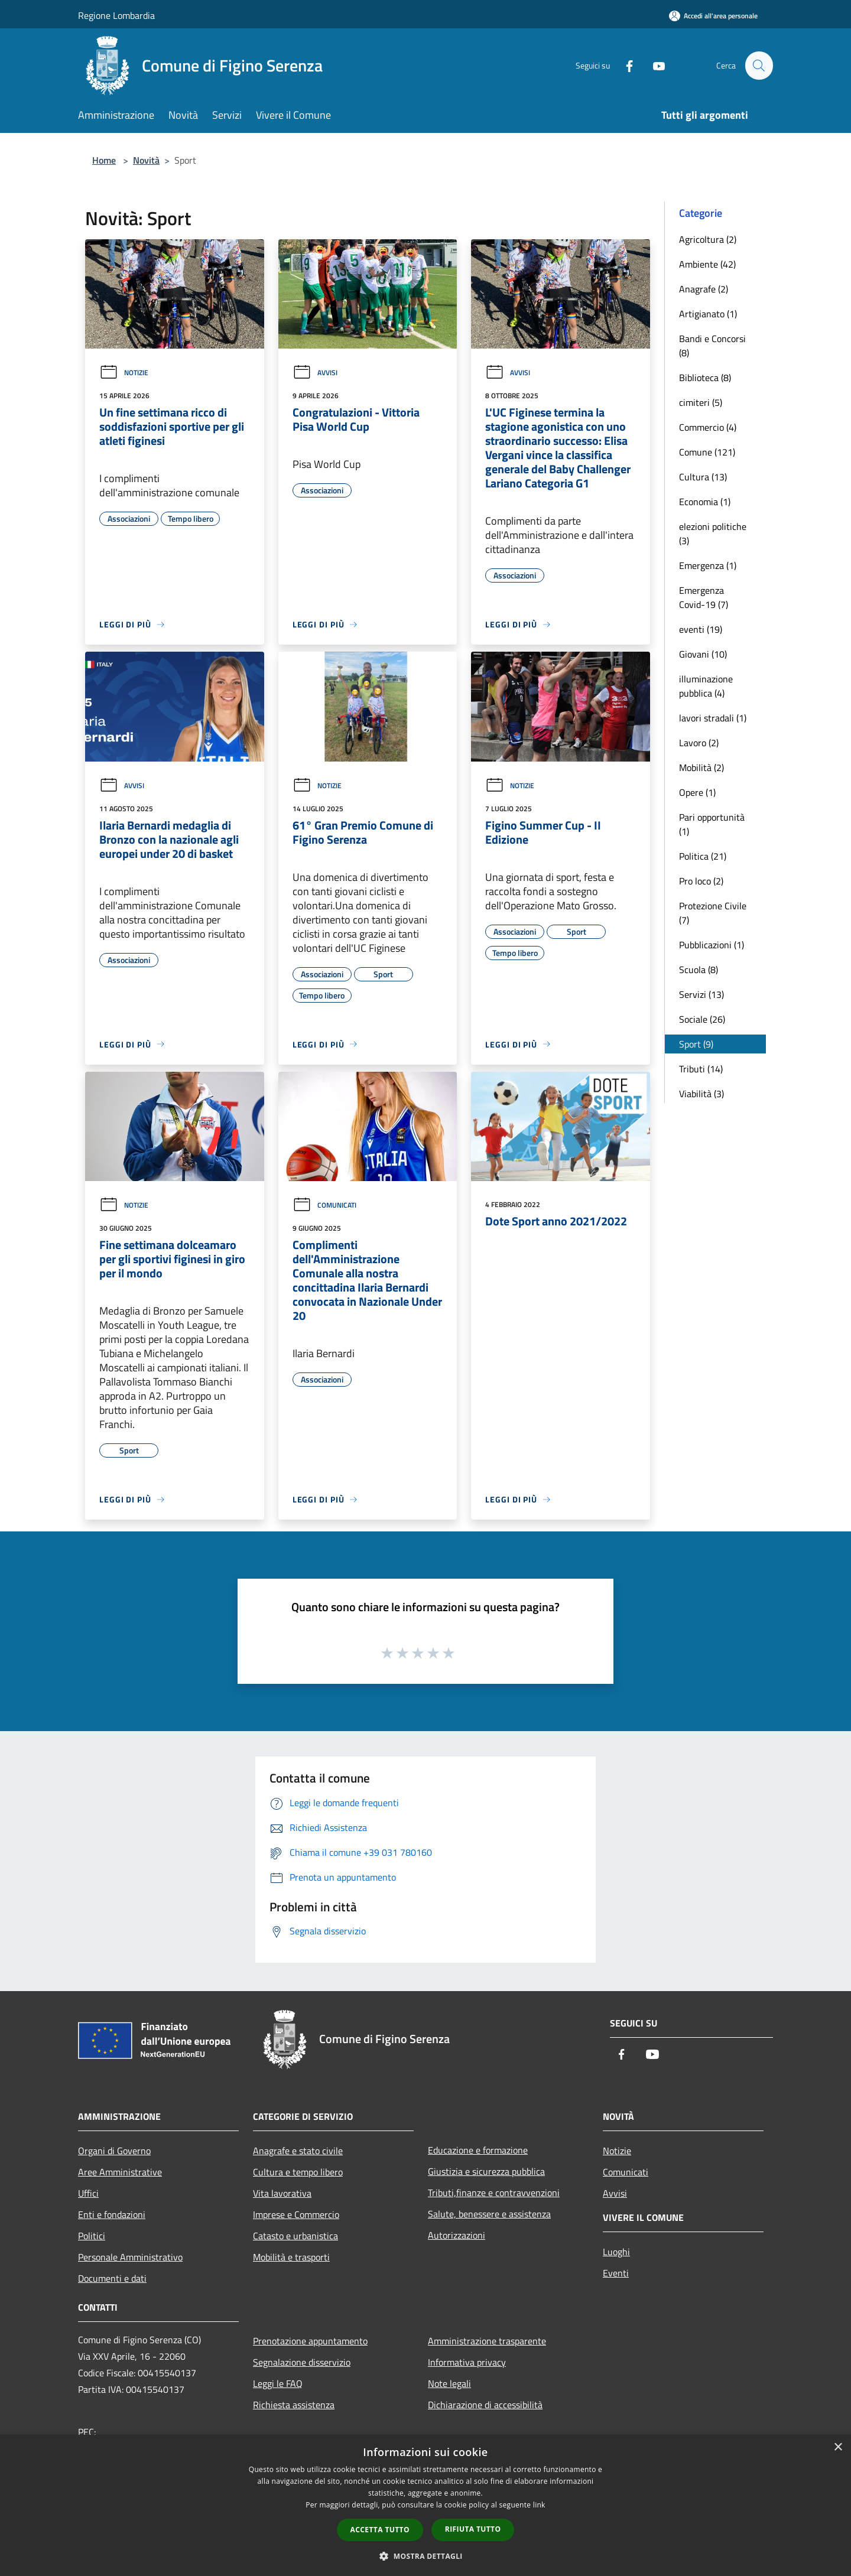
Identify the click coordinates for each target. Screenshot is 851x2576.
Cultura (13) (703, 477)
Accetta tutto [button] (380, 2530)
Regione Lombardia (116, 15)
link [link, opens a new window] (539, 2505)
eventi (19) (700, 629)
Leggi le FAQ (278, 2383)
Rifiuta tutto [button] (473, 2529)
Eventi (616, 2273)
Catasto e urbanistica (295, 2236)
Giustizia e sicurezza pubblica (486, 2171)
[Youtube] (653, 65)
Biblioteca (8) (705, 377)
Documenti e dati (112, 2278)
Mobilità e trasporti (291, 2257)
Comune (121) (707, 452)
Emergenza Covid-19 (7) (703, 597)
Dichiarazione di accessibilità (485, 2405)
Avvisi (315, 372)
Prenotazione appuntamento (310, 2341)
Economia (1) (704, 502)
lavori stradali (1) (712, 718)
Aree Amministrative (120, 2172)
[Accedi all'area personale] (713, 16)
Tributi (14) (701, 1069)
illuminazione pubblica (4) (706, 686)
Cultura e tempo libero (298, 2172)
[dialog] (425, 2505)
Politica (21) (702, 856)
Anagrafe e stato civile (298, 2151)
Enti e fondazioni (111, 2214)
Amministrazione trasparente (487, 2341)
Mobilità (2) (701, 767)
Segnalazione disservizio (301, 2362)
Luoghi (616, 2252)
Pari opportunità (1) (712, 824)
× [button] (837, 2447)
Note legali (449, 2383)
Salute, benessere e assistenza (489, 2214)
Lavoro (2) (699, 743)
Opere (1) (697, 792)
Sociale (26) (702, 1019)
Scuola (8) (698, 969)
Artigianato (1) (708, 314)
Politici (91, 2236)
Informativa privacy (467, 2362)
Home (104, 160)
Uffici (88, 2193)
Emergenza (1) (707, 565)
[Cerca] (759, 65)
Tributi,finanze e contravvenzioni (494, 2192)
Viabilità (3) (701, 1094)
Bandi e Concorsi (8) (712, 345)
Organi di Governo (114, 2151)
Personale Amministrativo (130, 2257)
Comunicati (324, 1205)
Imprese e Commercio (296, 2214)
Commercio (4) (707, 427)
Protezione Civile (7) (712, 913)
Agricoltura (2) (707, 239)
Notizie (123, 372)
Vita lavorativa (282, 2193)
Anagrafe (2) (703, 289)
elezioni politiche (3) (712, 533)
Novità (146, 160)
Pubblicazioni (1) (711, 945)
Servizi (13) (701, 994)
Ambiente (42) (707, 264)
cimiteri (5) (700, 402)
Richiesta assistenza (293, 2405)
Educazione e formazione (478, 2150)
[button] (425, 2556)
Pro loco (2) (701, 881)
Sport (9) (696, 1044)
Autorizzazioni (456, 2235)
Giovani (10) (703, 654)
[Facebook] (624, 65)
